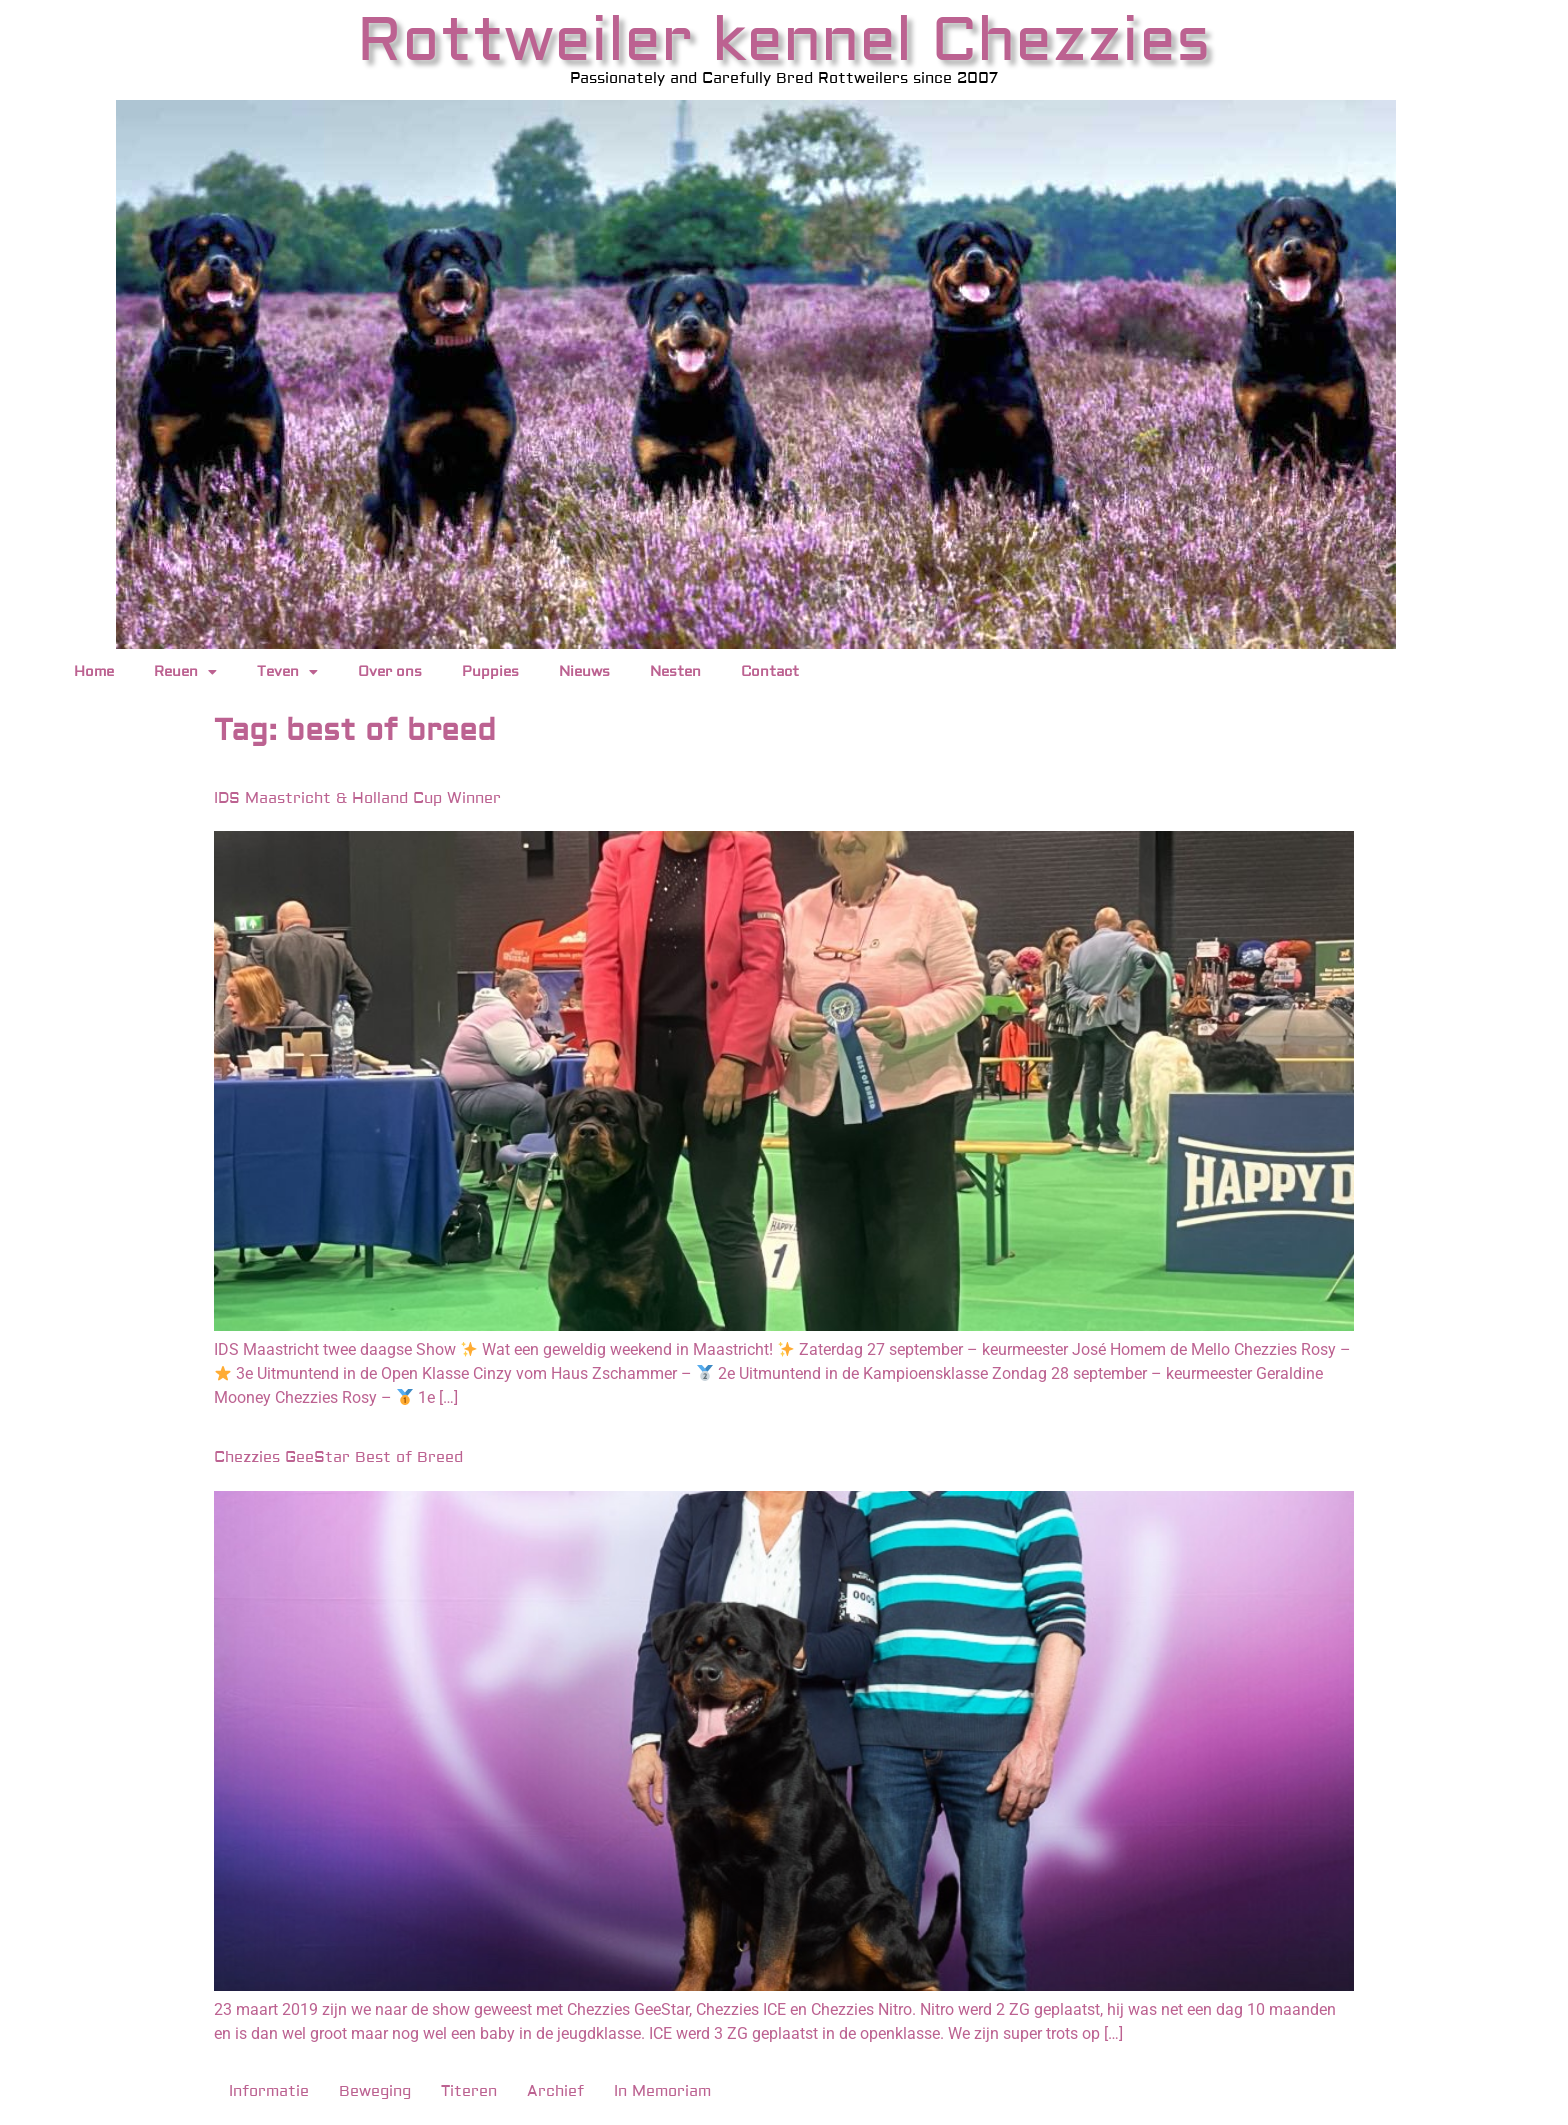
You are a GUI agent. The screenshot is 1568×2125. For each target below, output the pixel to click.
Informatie (269, 2091)
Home (94, 672)
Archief (555, 2091)
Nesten (675, 672)
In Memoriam (662, 2091)
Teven (287, 672)
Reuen (185, 672)
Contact (770, 672)
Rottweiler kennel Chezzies (784, 40)
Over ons (390, 672)
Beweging (375, 2091)
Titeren (469, 2091)
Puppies (490, 672)
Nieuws (584, 672)
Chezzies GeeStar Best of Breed (338, 1457)
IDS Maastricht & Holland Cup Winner (357, 798)
